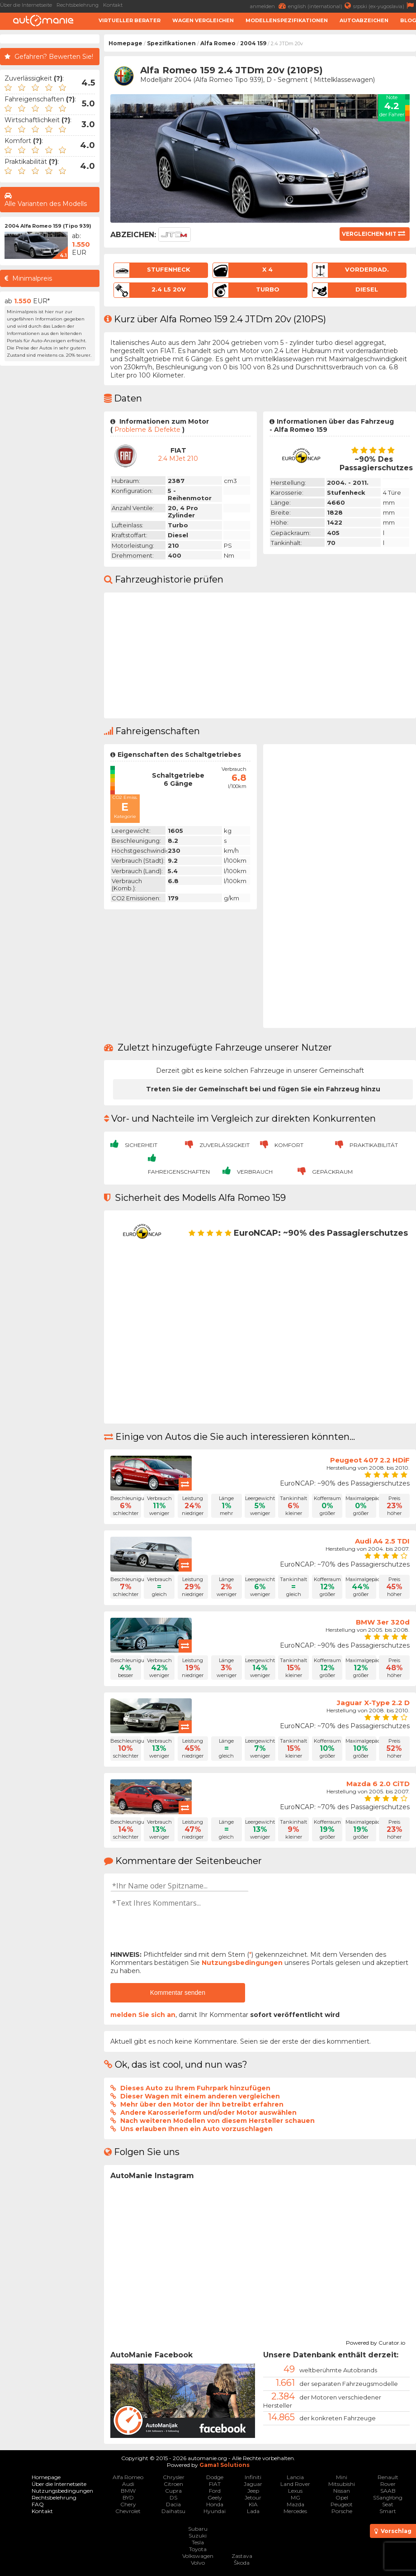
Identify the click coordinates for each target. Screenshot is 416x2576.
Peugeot (342, 2504)
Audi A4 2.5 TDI (382, 1541)
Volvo (198, 2562)
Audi (128, 2483)
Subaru (198, 2528)
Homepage (125, 43)
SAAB (388, 2490)
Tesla (198, 2542)
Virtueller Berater (130, 20)
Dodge (214, 2477)
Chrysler (173, 2477)
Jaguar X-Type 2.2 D (373, 1702)
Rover (388, 2483)
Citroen (173, 2483)
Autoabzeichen (364, 20)
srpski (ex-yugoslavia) (384, 6)
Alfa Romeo (218, 43)
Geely (215, 2497)
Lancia (295, 2477)
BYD (128, 2497)
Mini (341, 2477)
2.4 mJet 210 (178, 458)
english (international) (320, 6)
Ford (215, 2490)
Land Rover (295, 2483)
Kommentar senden (177, 1992)
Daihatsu (173, 2511)
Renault (388, 2477)
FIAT (215, 2483)
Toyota (198, 2549)
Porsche (341, 2511)
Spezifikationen (171, 43)
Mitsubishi (341, 2483)
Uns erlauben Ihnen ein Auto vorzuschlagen (196, 2129)
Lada (253, 2511)
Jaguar (253, 2483)
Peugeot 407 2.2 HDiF (370, 1460)
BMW (128, 2490)
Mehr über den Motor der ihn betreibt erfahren (202, 2104)
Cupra (173, 2490)
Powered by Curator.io (375, 2341)
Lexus (295, 2490)
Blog (408, 20)
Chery (128, 2504)
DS (173, 2497)
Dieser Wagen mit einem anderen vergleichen (200, 2096)
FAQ (38, 2504)
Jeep (253, 2490)
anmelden (269, 6)
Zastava (242, 2555)
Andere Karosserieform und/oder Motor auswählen (208, 2112)
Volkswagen (197, 2555)
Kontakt (113, 5)
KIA (253, 2504)
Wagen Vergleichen (203, 20)
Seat (387, 2504)
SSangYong (387, 2497)
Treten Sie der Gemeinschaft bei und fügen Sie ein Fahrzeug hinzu (263, 1089)
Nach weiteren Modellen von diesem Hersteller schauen (217, 2121)
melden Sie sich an (142, 2015)
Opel (342, 2497)
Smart (387, 2511)
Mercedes (295, 2511)
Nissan (341, 2490)
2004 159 (253, 43)
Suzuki (198, 2535)
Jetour (253, 2497)
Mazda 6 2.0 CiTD (378, 1783)
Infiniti (253, 2477)
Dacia (173, 2504)
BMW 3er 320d (383, 1622)
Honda (214, 2504)
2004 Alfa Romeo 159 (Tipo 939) (48, 226)
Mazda (295, 2504)
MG (295, 2497)
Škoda (242, 2562)
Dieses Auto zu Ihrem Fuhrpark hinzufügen (195, 2088)
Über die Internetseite (26, 5)
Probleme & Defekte (147, 429)
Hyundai (214, 2511)
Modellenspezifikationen (287, 20)
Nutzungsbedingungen (242, 1963)
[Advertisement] (50, 506)
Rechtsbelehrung (78, 5)
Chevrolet (128, 2511)
